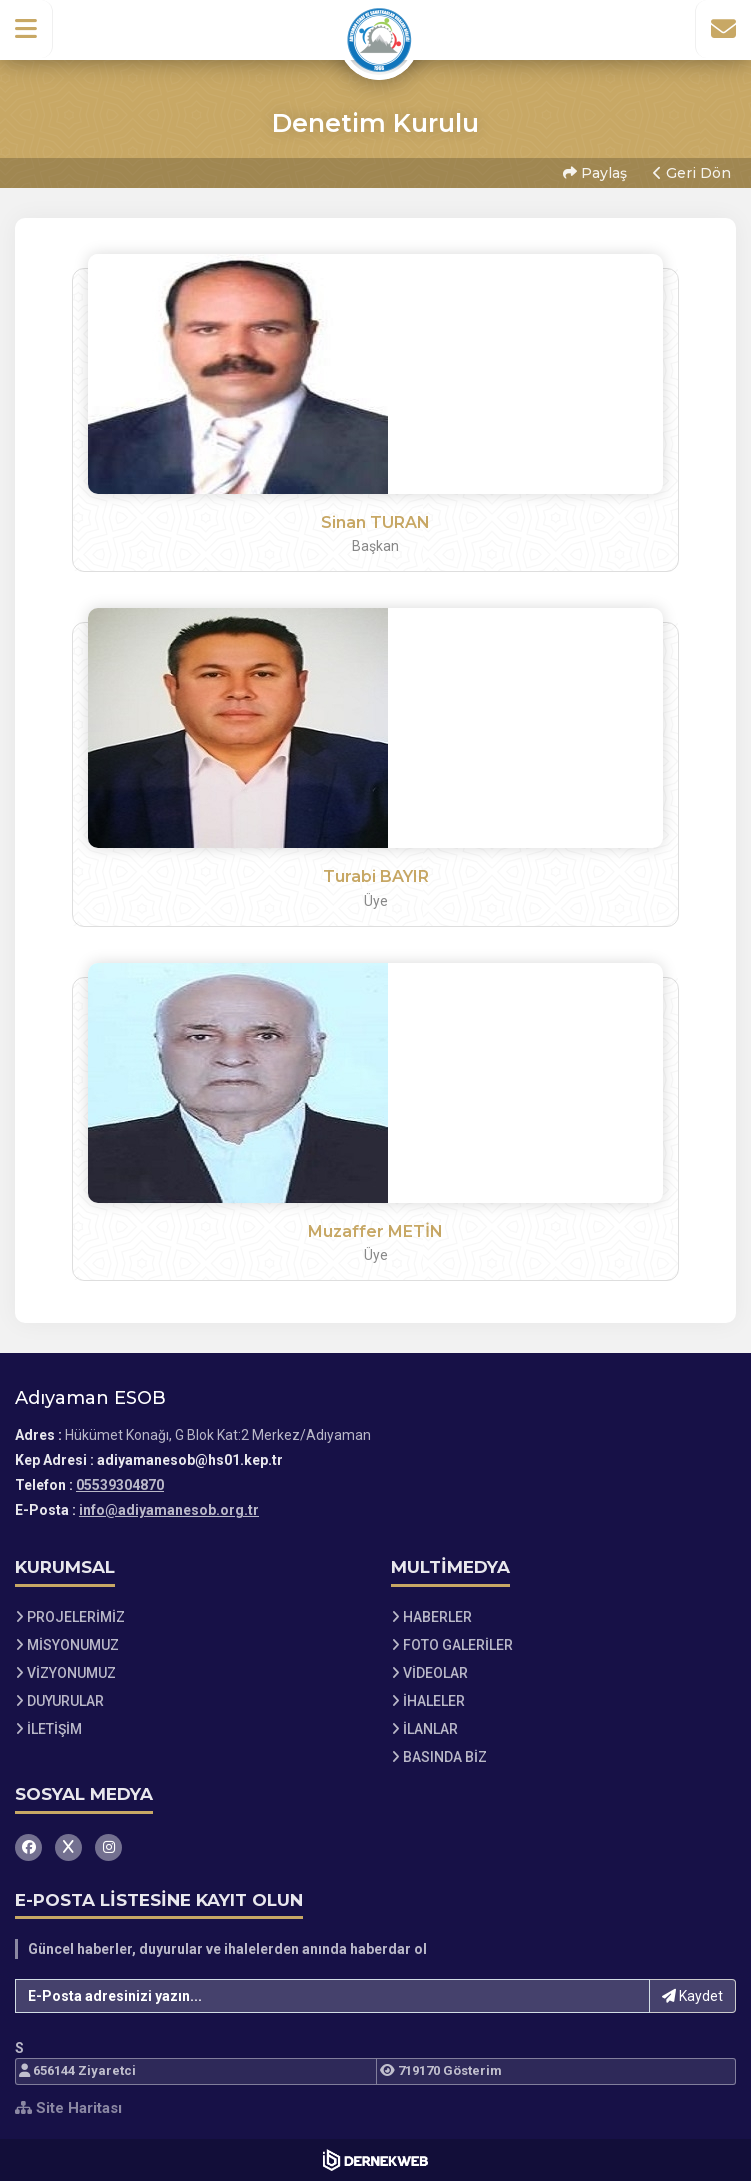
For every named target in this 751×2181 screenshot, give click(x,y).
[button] (26, 29)
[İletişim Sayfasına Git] (723, 29)
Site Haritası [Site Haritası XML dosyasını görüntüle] (68, 2108)
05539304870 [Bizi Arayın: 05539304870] (120, 1485)
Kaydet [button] (692, 1996)
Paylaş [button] (595, 173)
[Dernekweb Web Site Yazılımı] (375, 2160)
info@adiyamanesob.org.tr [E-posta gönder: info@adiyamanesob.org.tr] (169, 1510)
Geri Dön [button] (692, 173)
